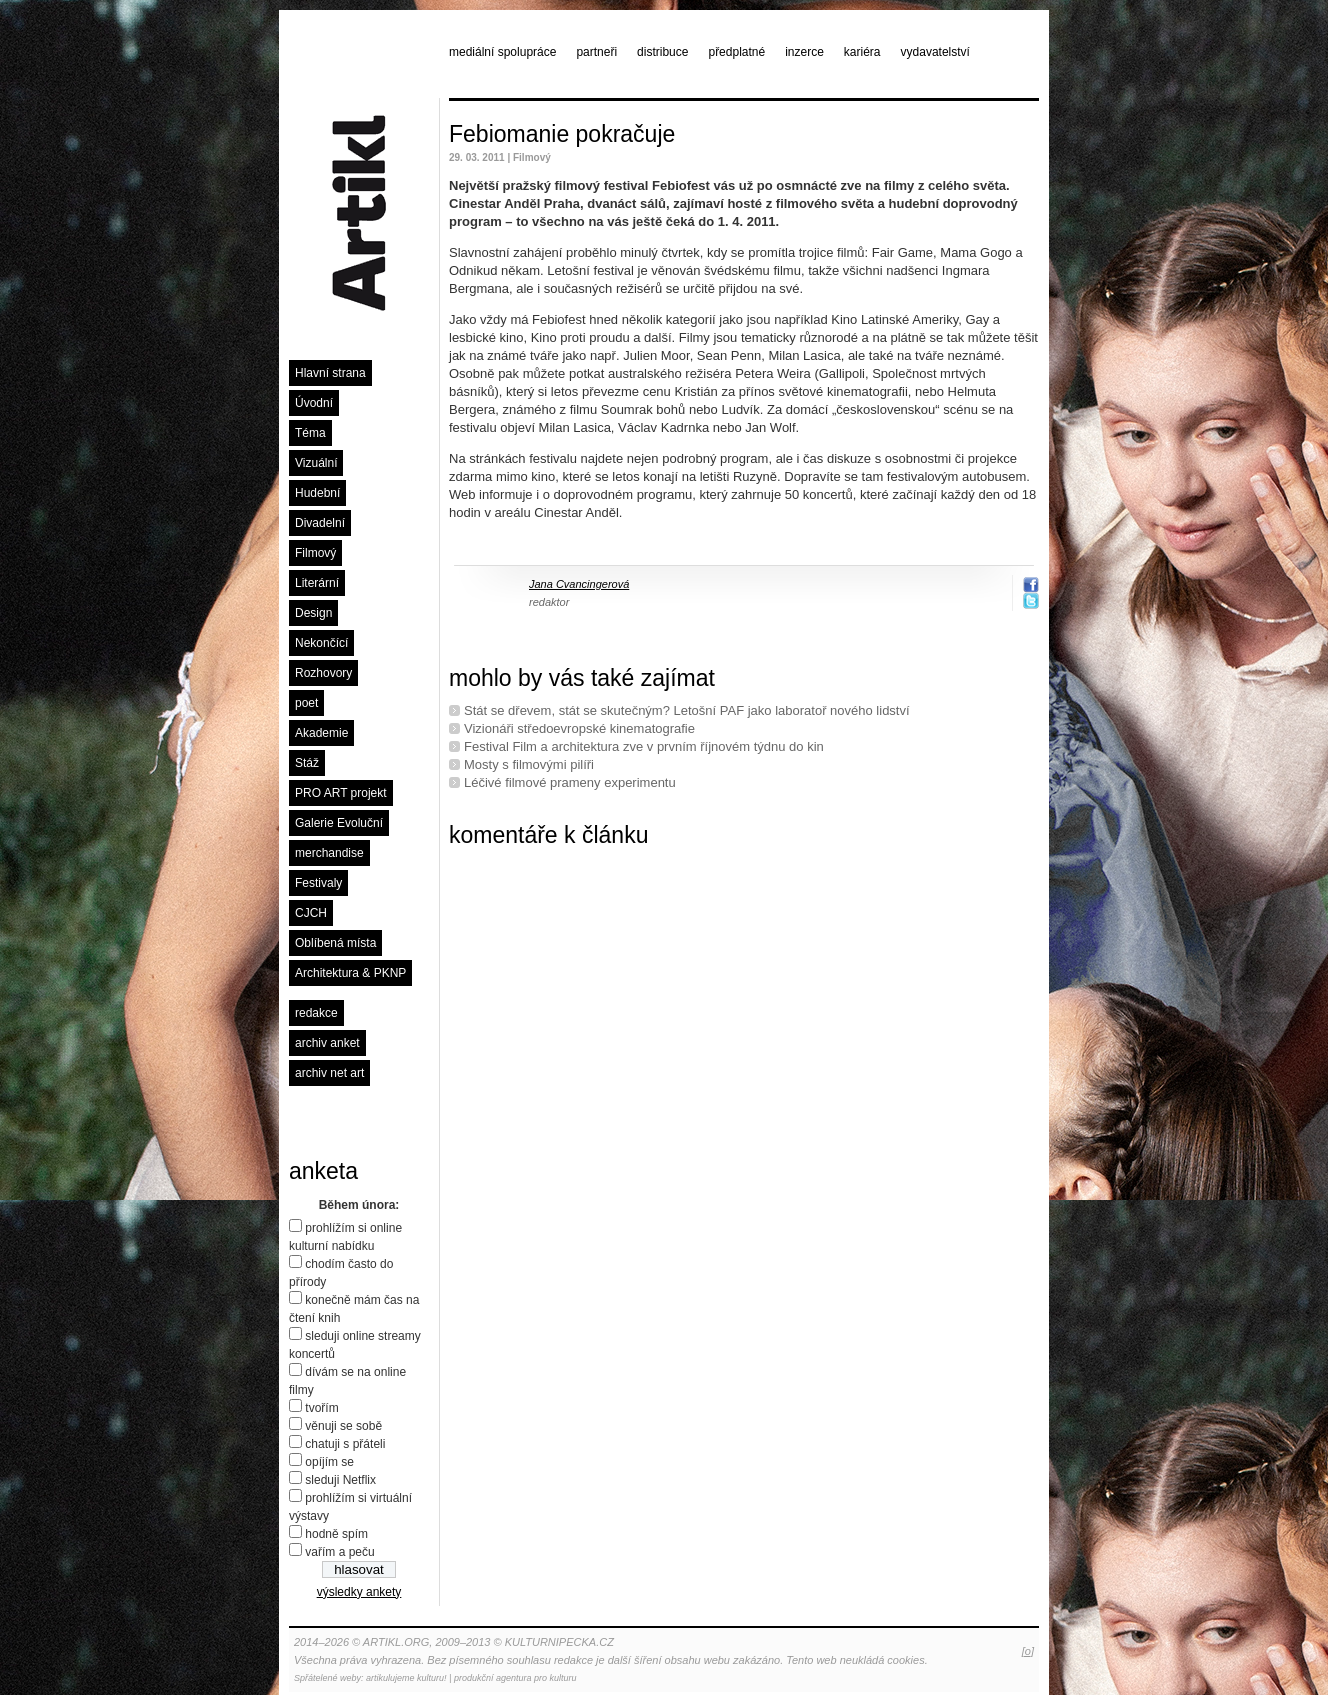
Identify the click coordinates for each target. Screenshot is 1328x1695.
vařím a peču (339, 1552)
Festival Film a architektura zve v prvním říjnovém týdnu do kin (644, 746)
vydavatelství (935, 52)
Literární (317, 583)
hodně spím (336, 1534)
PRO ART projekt (341, 793)
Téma (310, 433)
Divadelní (320, 523)
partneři (596, 52)
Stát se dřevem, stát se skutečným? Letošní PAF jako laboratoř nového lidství (687, 710)
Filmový (315, 553)
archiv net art (329, 1073)
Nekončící (321, 643)
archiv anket (327, 1043)
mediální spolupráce (502, 52)
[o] (1028, 1651)
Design (313, 613)
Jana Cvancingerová (579, 584)
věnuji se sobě (343, 1426)
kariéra (862, 52)
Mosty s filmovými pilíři (529, 764)
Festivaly (318, 883)
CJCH (311, 913)
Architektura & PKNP (350, 973)
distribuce (662, 52)
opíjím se (329, 1462)
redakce (316, 1013)
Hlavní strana (330, 373)
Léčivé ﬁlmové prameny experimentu (570, 782)
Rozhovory (323, 673)
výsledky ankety (359, 1592)
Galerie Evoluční (339, 823)
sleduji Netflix (340, 1480)
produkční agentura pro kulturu (515, 1678)
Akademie (321, 733)
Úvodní (314, 403)
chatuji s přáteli (345, 1444)
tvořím (321, 1408)
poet (306, 703)
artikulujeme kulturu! (406, 1678)
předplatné (736, 52)
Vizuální (316, 463)
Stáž (307, 763)
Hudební (317, 493)
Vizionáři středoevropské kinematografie (579, 728)
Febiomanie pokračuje (562, 134)
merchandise (329, 853)
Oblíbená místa (335, 943)
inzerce (804, 52)
